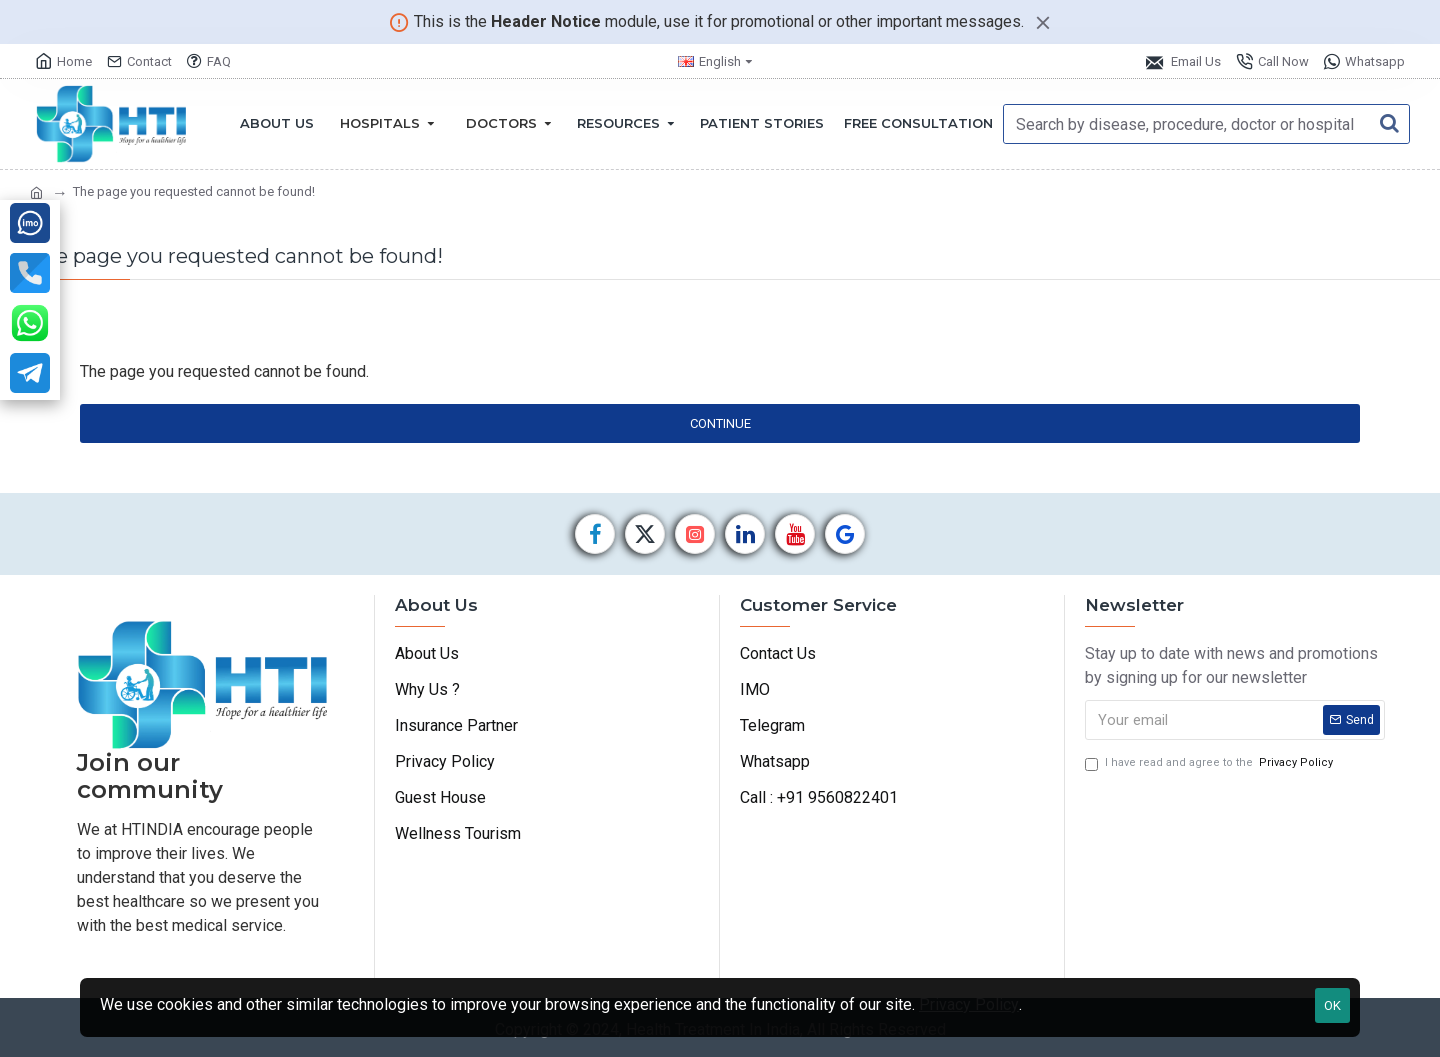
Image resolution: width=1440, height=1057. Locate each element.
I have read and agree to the (1210, 763)
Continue (720, 423)
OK (1332, 1005)
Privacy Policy (969, 1004)
